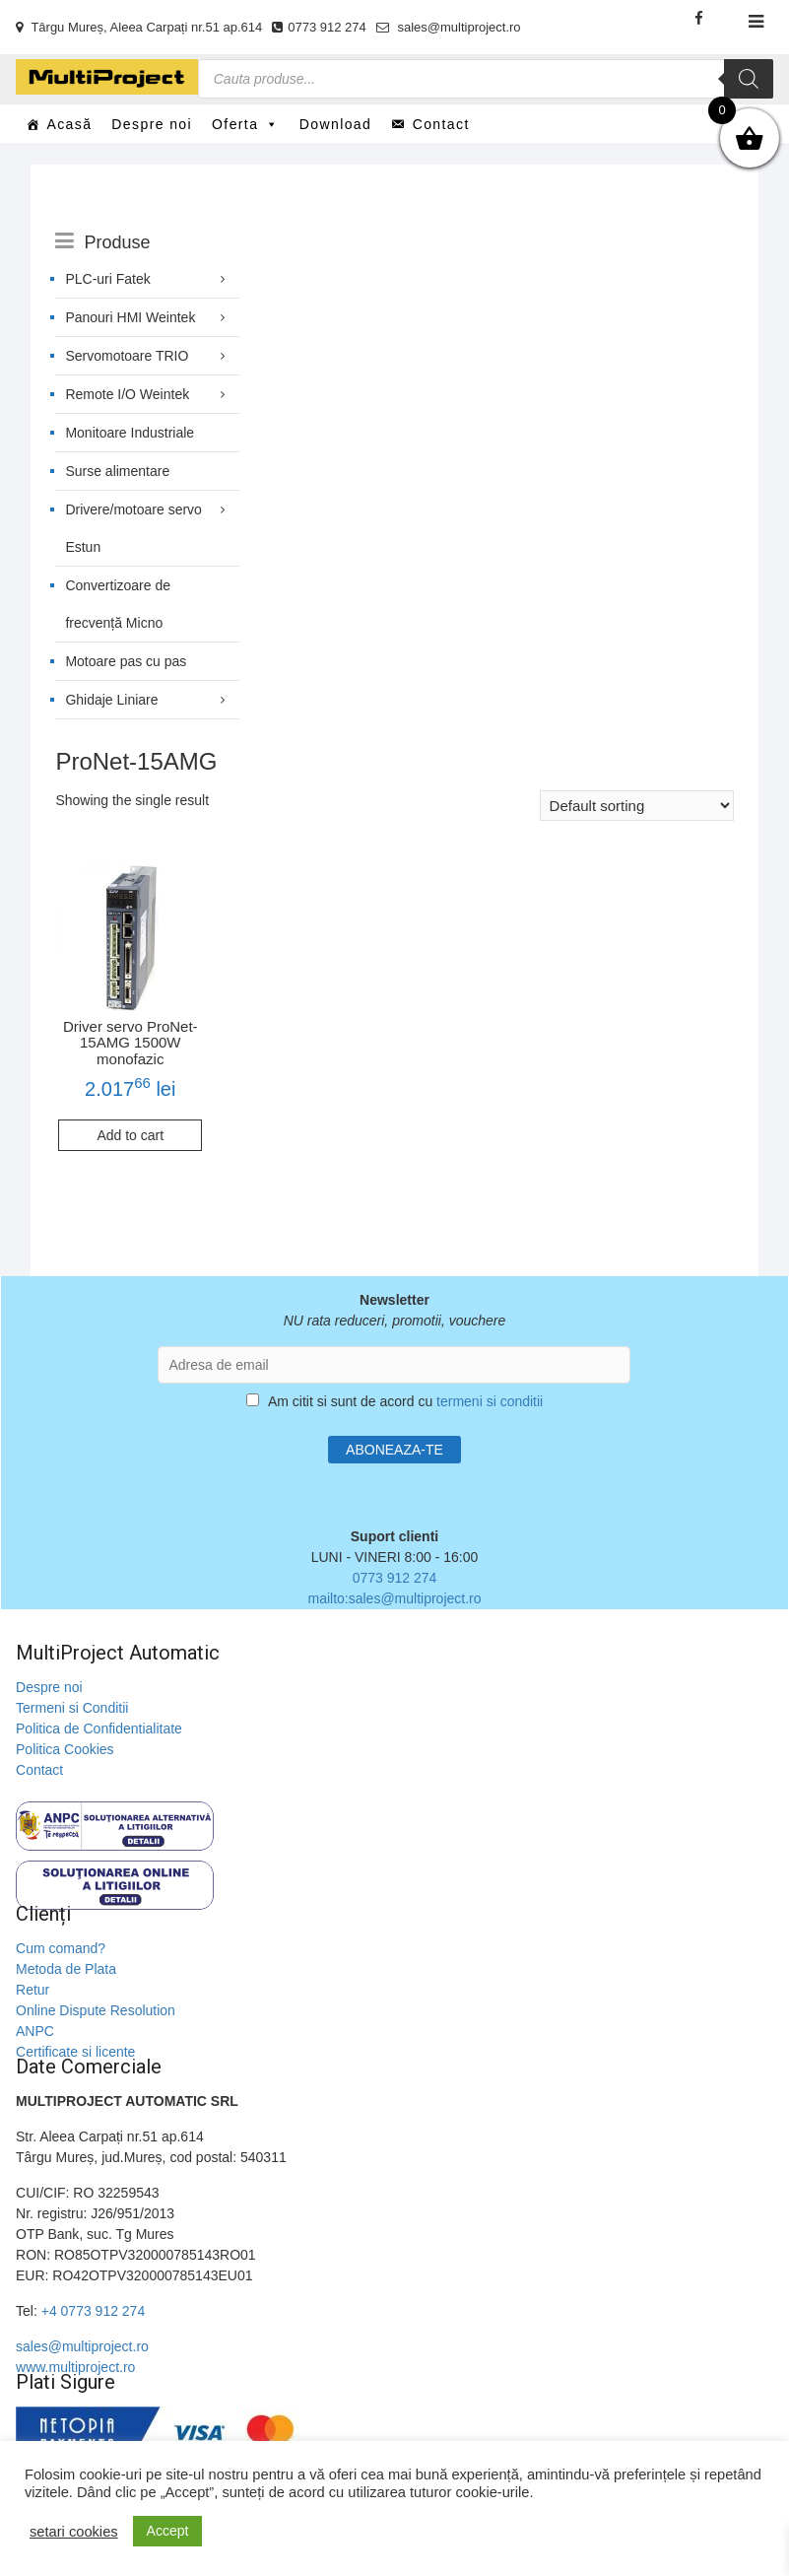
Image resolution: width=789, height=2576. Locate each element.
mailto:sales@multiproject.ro (394, 1598)
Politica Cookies (65, 1749)
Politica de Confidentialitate (99, 1728)
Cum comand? (60, 1948)
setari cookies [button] (74, 2532)
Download (335, 124)
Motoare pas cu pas (125, 661)
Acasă (69, 124)
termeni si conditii (489, 1401)
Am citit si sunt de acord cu (394, 1401)
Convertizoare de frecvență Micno (117, 604)
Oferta (246, 124)
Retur (32, 1990)
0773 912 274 (319, 27)
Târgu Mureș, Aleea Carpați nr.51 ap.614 (139, 27)
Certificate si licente (75, 2052)
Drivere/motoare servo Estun (133, 528)
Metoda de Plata (66, 1969)
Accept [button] (168, 2531)
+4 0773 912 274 (93, 2311)
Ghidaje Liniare (111, 700)
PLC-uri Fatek (107, 279)
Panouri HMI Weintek (130, 317)
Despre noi (151, 124)
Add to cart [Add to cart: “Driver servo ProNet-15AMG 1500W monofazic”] (130, 1135)
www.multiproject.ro (75, 2367)
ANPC (35, 2031)
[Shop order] (637, 805)
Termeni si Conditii (72, 1708)
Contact (441, 124)
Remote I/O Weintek (127, 394)
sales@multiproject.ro (448, 27)
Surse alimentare (117, 471)
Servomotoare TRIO (126, 356)
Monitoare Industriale (129, 433)
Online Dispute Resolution (95, 2010)
